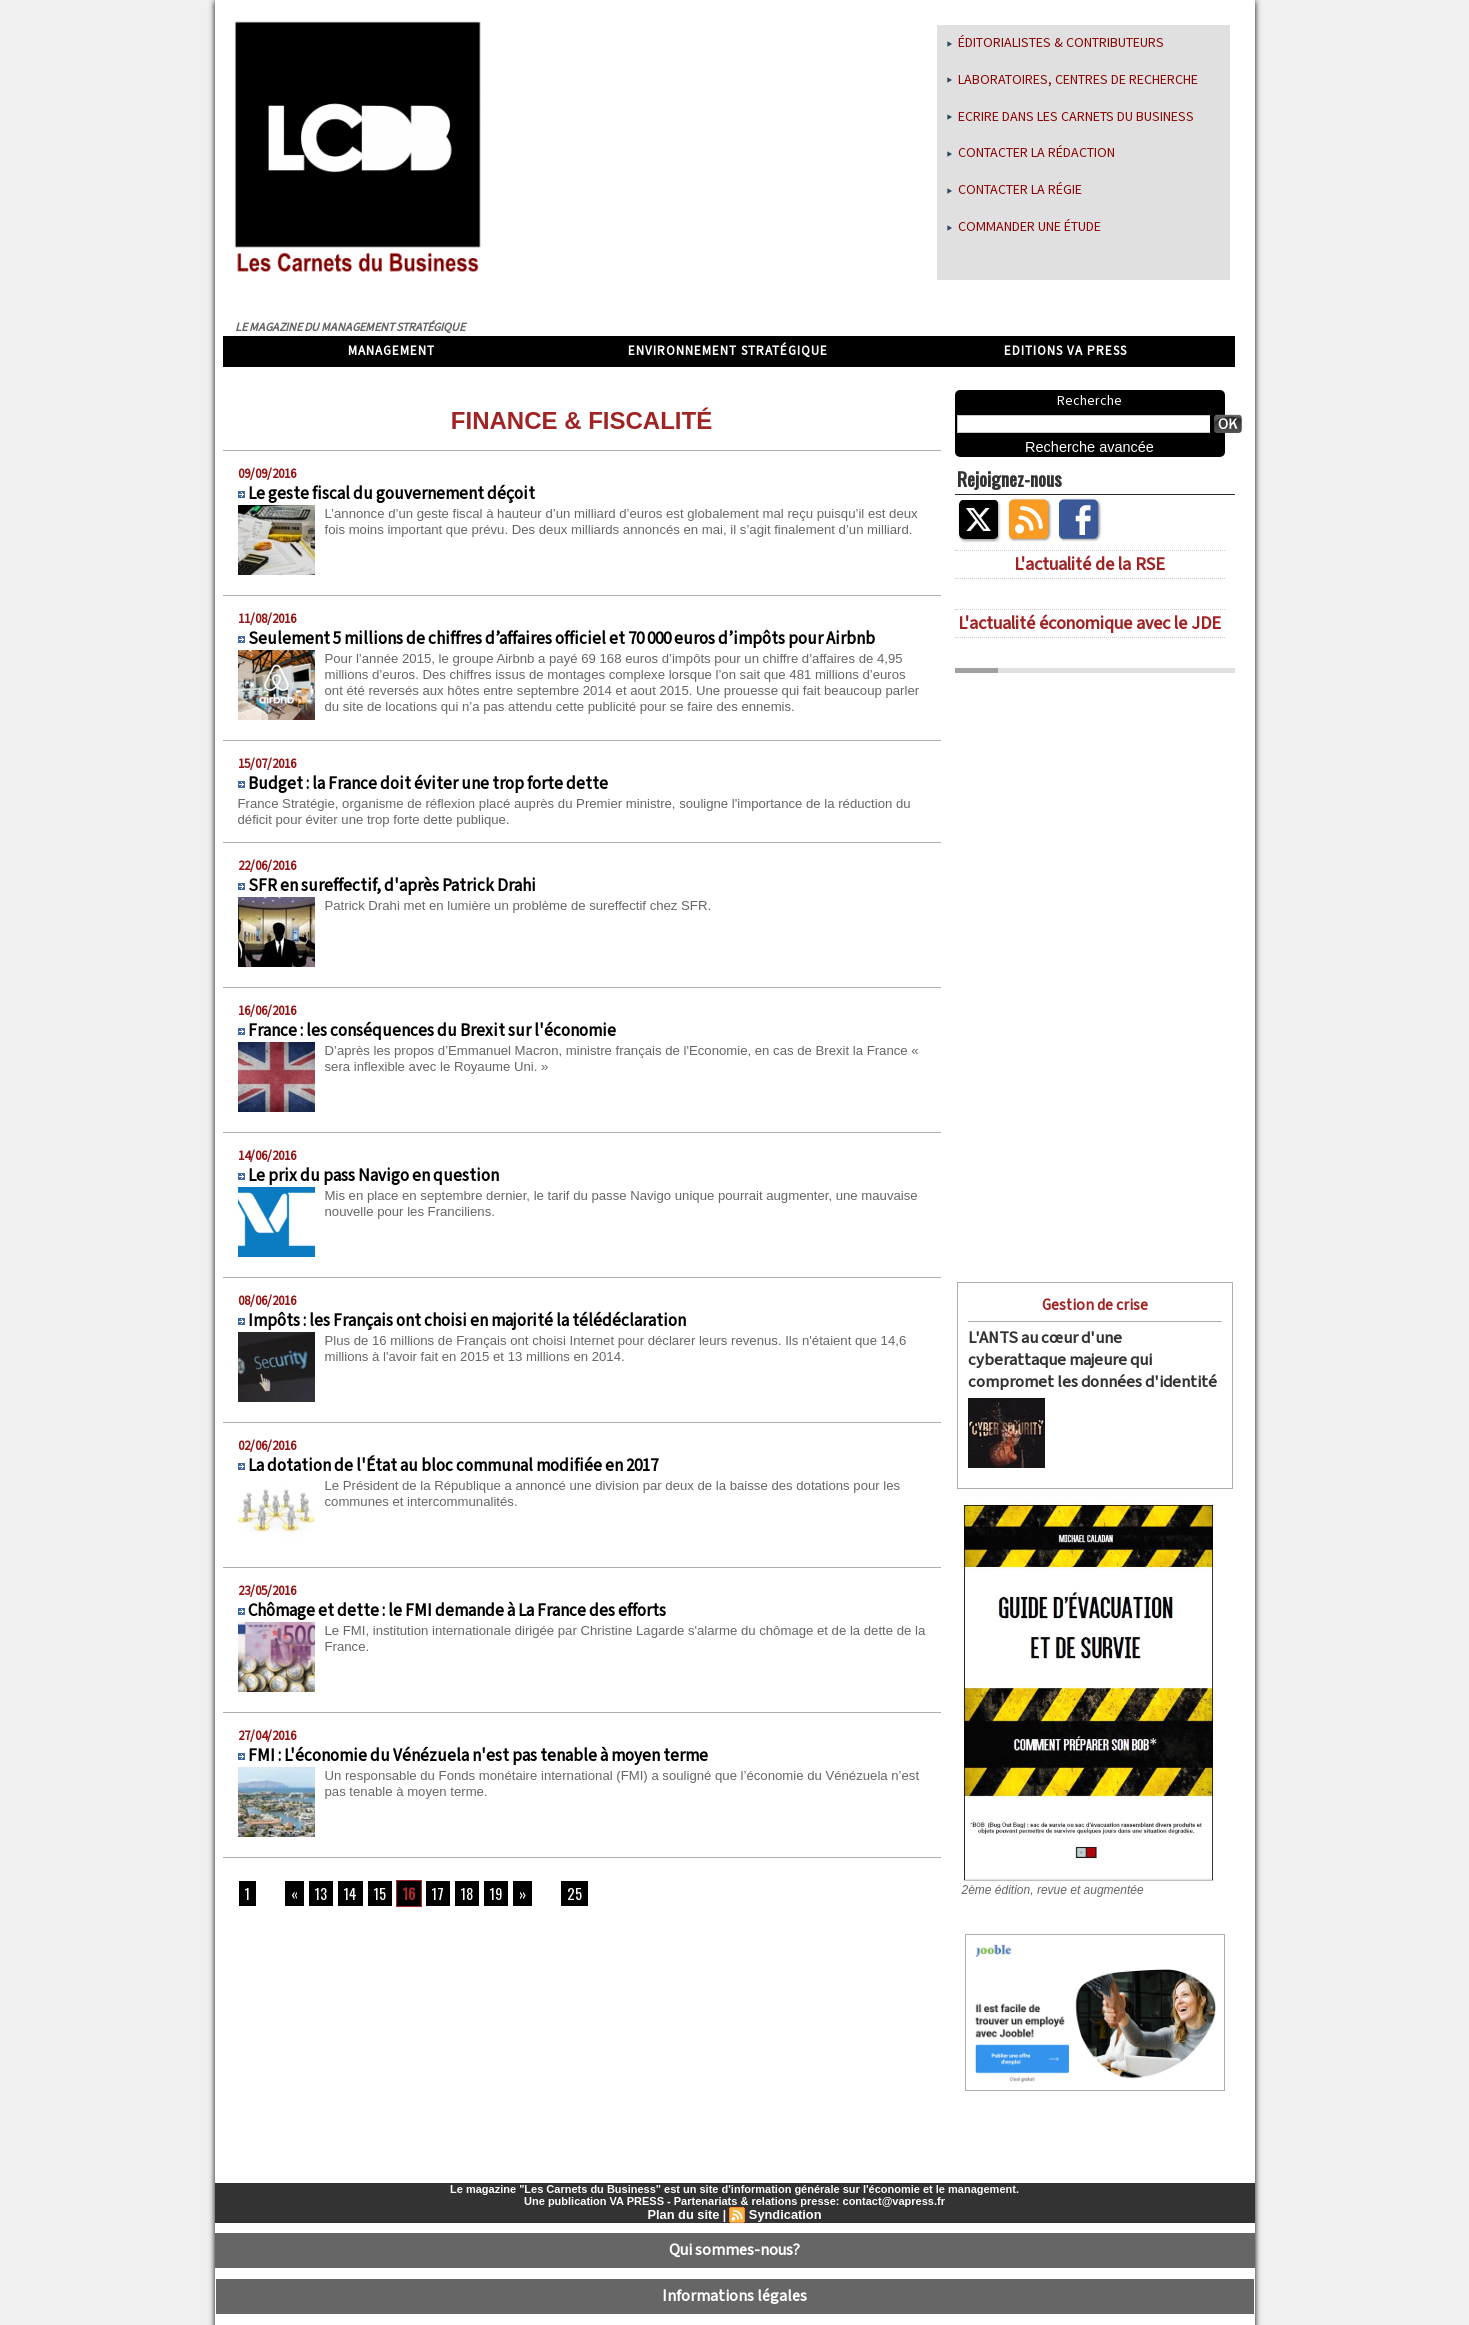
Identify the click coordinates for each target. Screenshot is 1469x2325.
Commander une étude (1024, 227)
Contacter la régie (1014, 190)
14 (345, 1899)
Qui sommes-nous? (734, 2231)
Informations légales (734, 2270)
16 (400, 1899)
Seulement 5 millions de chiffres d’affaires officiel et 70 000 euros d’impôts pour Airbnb (561, 639)
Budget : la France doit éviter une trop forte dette (428, 789)
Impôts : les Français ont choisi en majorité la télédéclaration (467, 1326)
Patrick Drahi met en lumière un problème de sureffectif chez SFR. (530, 910)
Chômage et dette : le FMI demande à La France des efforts (457, 1616)
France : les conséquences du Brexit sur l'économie (432, 1036)
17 (427, 1899)
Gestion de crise (1095, 1302)
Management (391, 351)
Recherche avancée (1089, 446)
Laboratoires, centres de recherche (1072, 80)
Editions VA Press (1065, 351)
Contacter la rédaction (1031, 153)
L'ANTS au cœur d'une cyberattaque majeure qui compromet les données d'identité (1081, 1353)
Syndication (783, 2198)
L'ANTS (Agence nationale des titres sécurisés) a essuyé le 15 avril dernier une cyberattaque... (1137, 1415)
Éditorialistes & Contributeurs (1055, 43)
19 (481, 1899)
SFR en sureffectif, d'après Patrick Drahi (392, 891)
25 (556, 1899)
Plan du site (685, 2198)
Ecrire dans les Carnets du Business (1070, 117)
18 (454, 1899)
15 (373, 1899)
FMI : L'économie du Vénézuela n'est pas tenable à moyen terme (478, 1761)
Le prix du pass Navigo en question (373, 1181)
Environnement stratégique (728, 351)
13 (318, 1899)
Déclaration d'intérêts (734, 2310)
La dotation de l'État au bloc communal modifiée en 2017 (453, 1471)
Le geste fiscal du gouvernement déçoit (391, 494)
